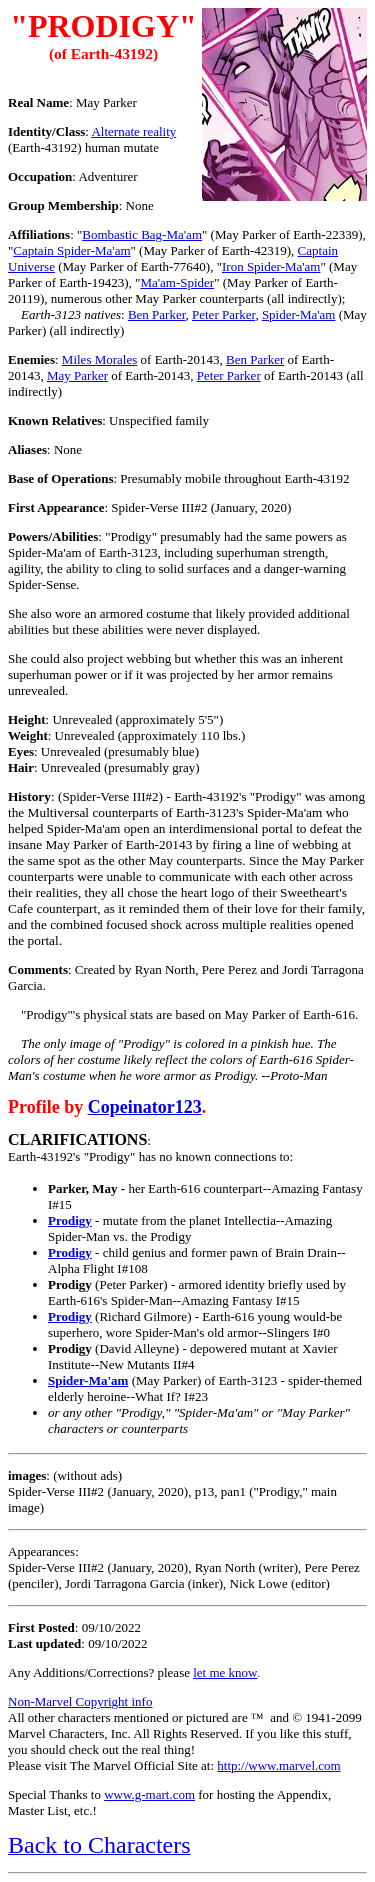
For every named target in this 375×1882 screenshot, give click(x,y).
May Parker (77, 375)
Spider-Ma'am (299, 314)
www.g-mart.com (149, 1794)
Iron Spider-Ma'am (271, 266)
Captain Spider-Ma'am (71, 250)
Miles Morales (99, 359)
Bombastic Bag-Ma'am (142, 234)
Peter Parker (223, 314)
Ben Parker (157, 314)
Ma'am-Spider (177, 282)
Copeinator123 (145, 1107)
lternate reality (133, 131)
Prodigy (70, 1220)
